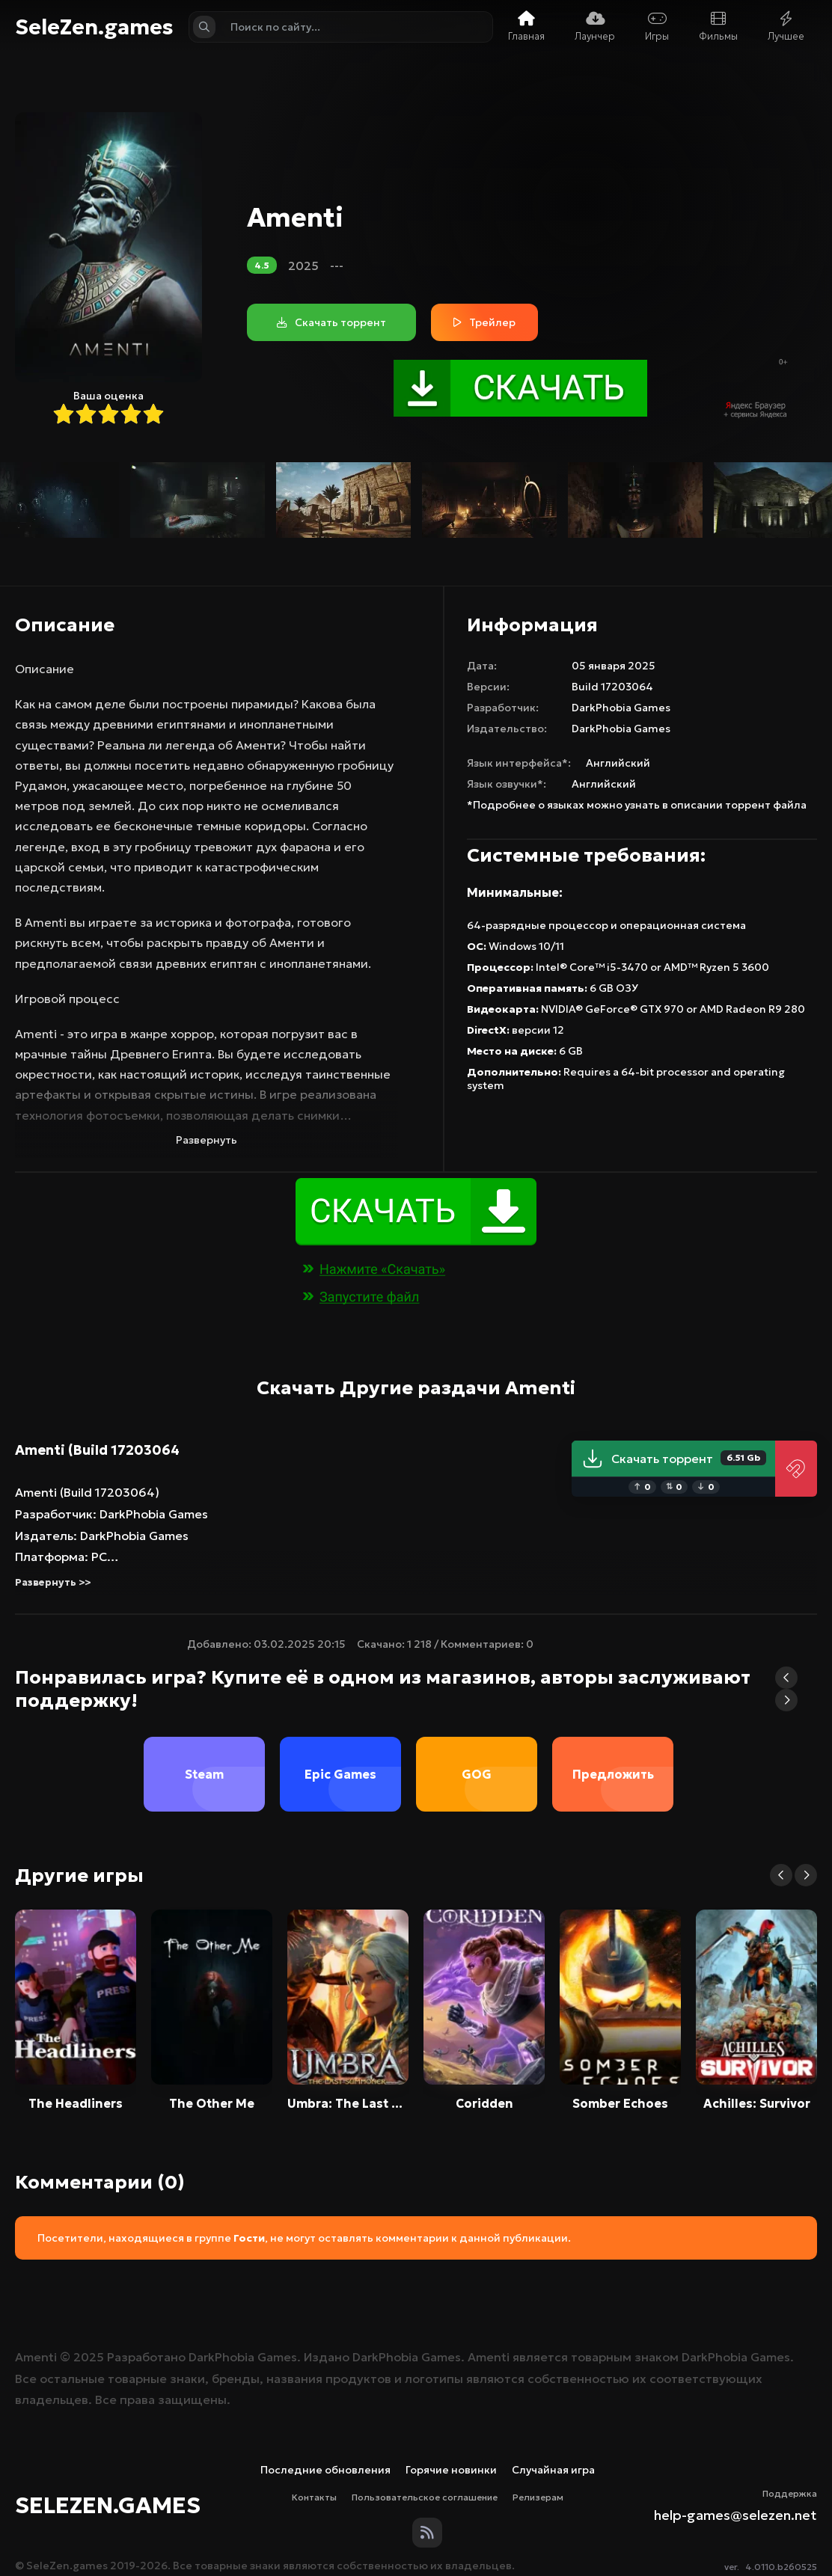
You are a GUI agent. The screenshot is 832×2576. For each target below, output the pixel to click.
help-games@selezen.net (735, 2515)
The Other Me (211, 2103)
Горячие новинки (451, 2470)
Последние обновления (325, 2470)
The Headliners (75, 2103)
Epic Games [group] (340, 1774)
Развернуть (206, 1140)
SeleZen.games (94, 27)
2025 (303, 265)
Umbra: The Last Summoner (348, 2103)
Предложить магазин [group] (613, 1789)
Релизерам (538, 2497)
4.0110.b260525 (781, 2566)
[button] (786, 1677)
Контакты (314, 2497)
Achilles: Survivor (756, 2103)
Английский (618, 763)
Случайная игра (553, 2470)
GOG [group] (477, 1774)
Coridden (484, 2103)
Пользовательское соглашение (425, 2497)
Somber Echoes (620, 2103)
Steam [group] (204, 1774)
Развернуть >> (53, 1582)
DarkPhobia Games (621, 707)
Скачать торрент (673, 1458)
